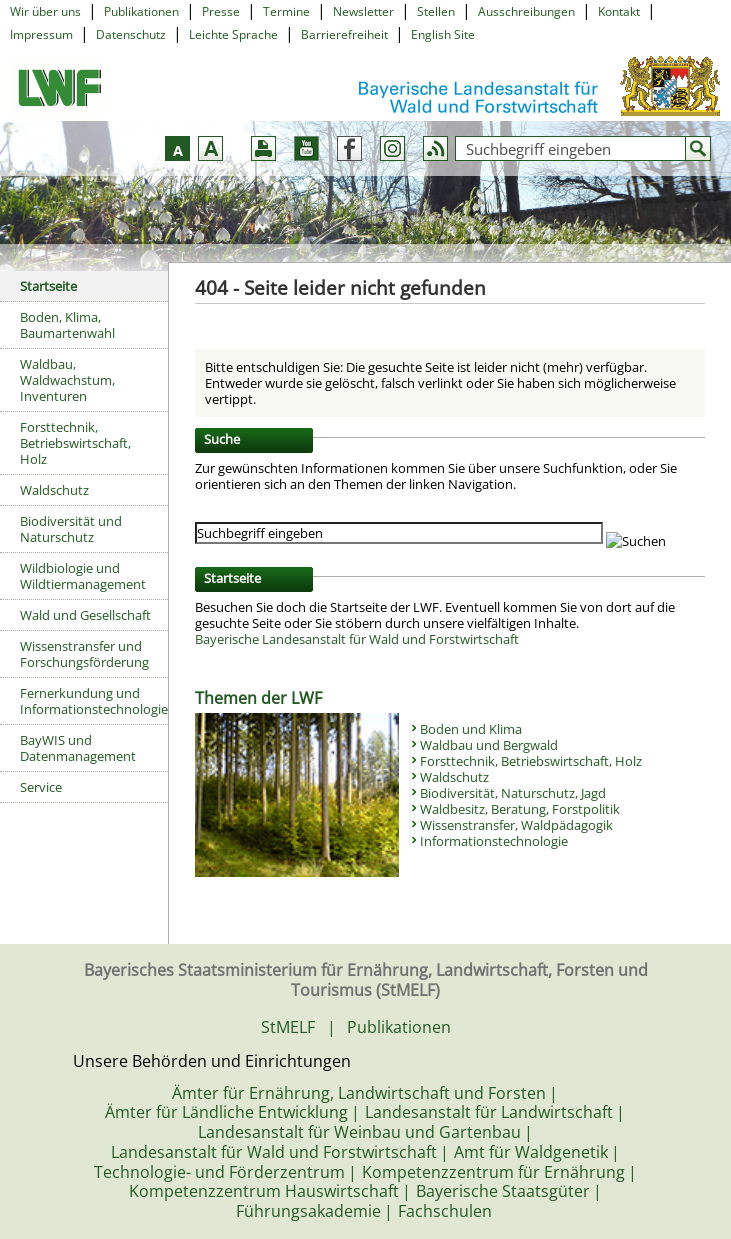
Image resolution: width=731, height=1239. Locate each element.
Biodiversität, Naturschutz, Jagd (513, 793)
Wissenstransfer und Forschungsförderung (84, 654)
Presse (221, 11)
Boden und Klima (471, 729)
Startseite (48, 286)
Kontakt (619, 11)
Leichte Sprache (233, 34)
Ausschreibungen (526, 11)
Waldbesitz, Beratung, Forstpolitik (520, 809)
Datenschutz (131, 34)
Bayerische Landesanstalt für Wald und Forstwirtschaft (357, 639)
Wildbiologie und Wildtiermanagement (83, 576)
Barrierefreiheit (344, 34)
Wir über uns (45, 11)
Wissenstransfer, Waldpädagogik (516, 825)
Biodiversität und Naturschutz (71, 529)
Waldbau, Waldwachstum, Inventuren (67, 380)
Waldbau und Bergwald (489, 745)
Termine (286, 11)
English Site (443, 34)
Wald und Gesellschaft (85, 615)
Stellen (436, 11)
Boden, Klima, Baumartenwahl (67, 325)
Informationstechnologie (494, 841)
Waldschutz (54, 490)
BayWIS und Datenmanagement (78, 748)
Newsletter (363, 11)
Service (41, 787)
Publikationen (141, 11)
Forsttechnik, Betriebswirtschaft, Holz (75, 443)
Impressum (41, 34)
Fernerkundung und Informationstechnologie (94, 701)
